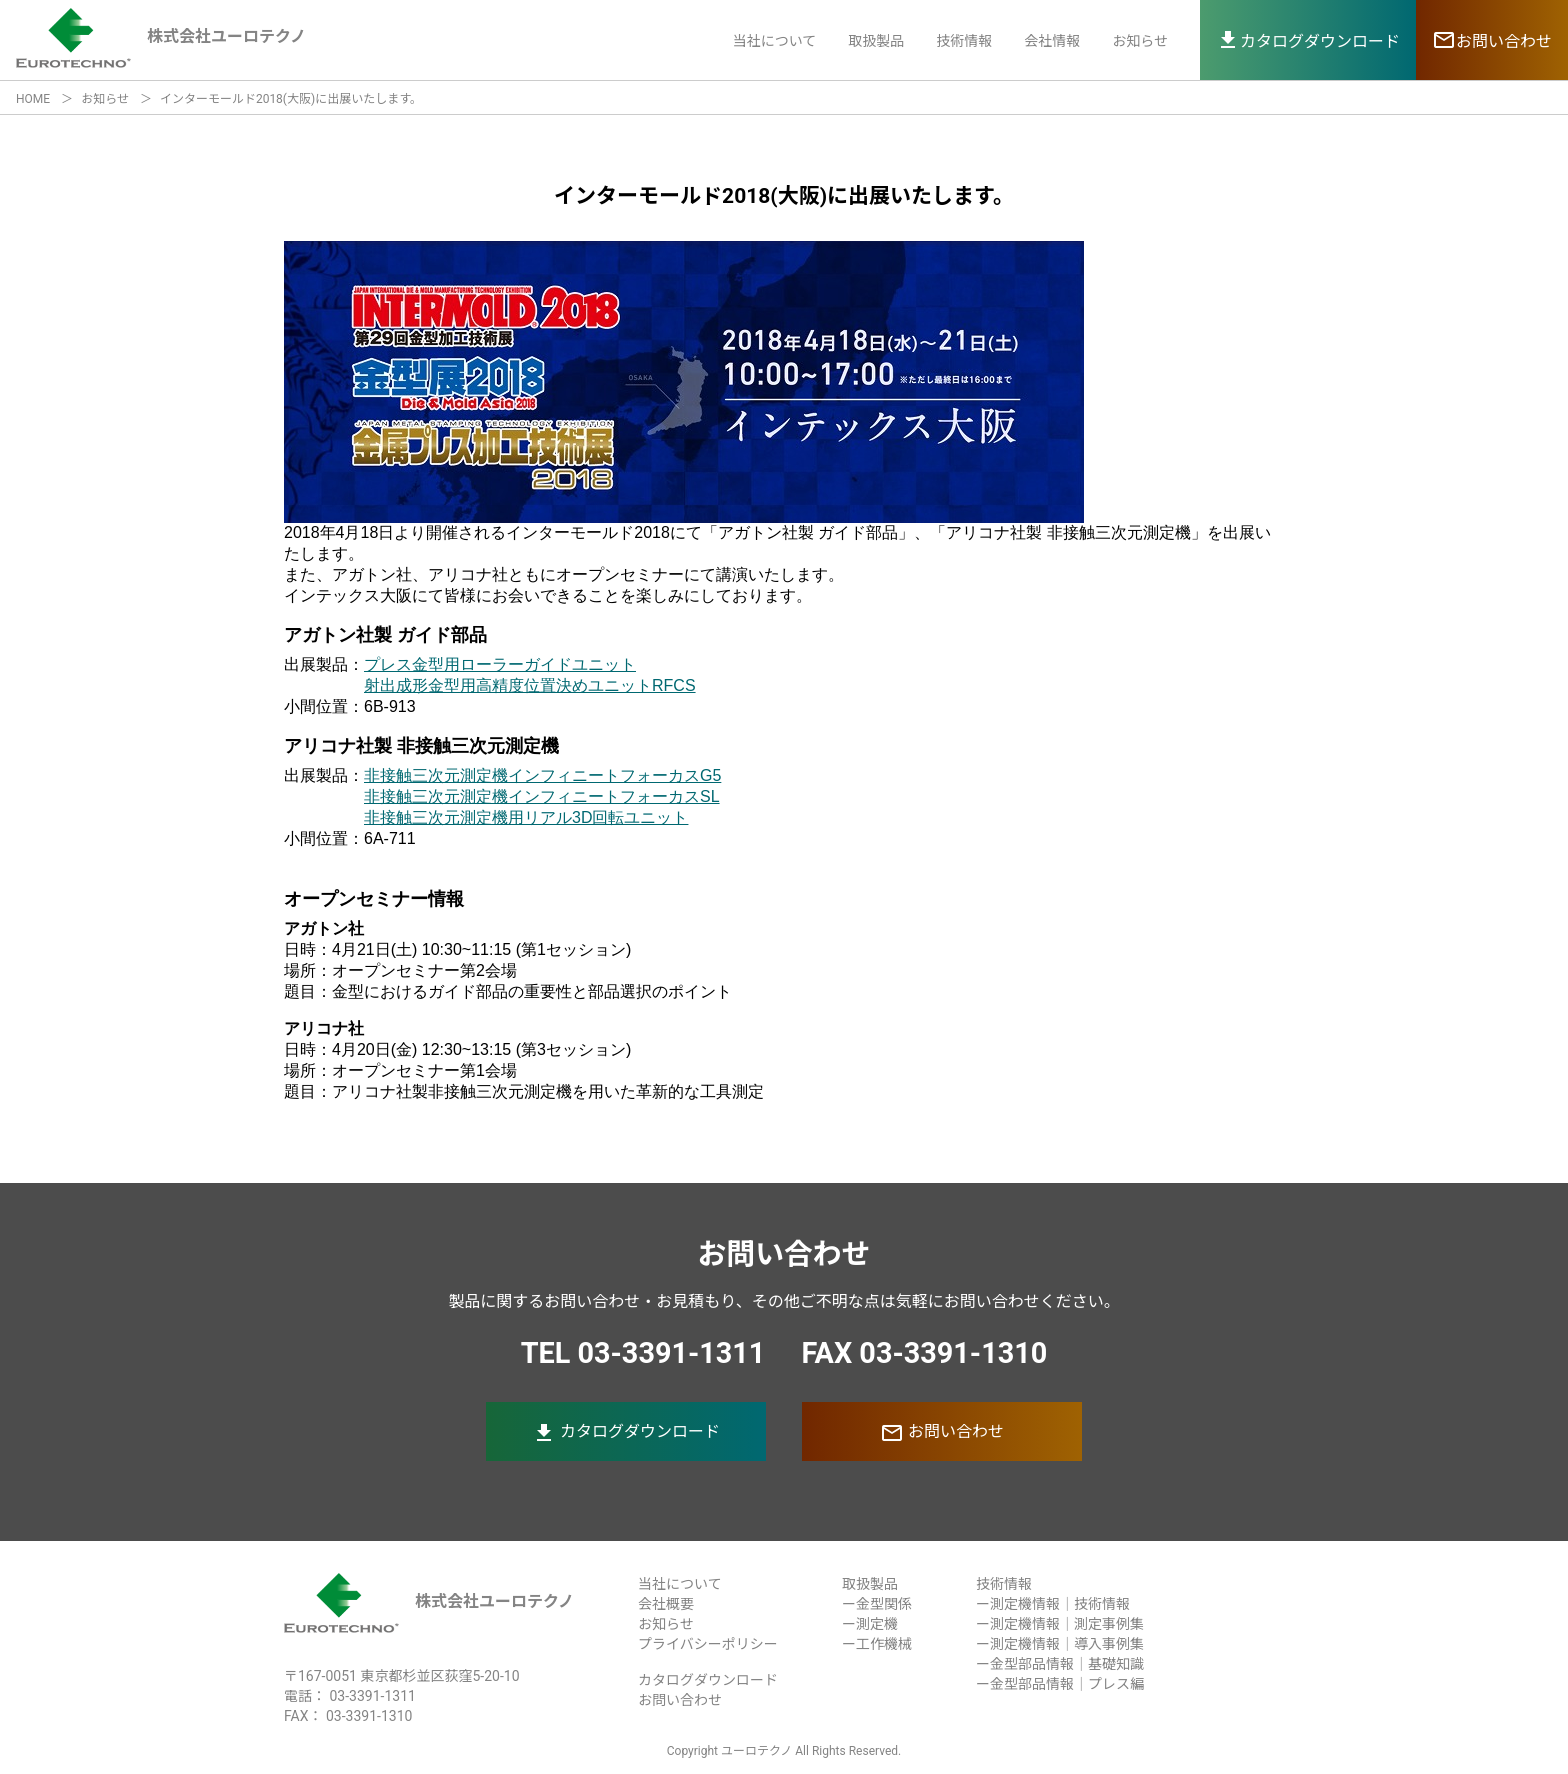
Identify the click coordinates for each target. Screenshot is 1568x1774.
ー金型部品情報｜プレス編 (1060, 1684)
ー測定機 (870, 1624)
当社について (775, 41)
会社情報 (1052, 41)
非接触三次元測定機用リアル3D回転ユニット (526, 817)
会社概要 (666, 1604)
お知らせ (1140, 41)
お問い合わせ (942, 1433)
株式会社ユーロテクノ (429, 1601)
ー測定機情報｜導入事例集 (1060, 1644)
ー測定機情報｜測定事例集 (1060, 1624)
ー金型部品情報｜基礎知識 (1060, 1664)
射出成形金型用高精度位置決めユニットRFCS (530, 685)
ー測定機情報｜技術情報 (1053, 1604)
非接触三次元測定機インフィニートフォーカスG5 (542, 775)
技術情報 (964, 41)
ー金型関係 (877, 1604)
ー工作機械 (877, 1644)
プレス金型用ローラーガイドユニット (500, 664)
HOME (33, 99)
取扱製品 (876, 41)
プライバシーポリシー (708, 1644)
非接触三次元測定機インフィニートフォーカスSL (542, 796)
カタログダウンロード (626, 1433)
